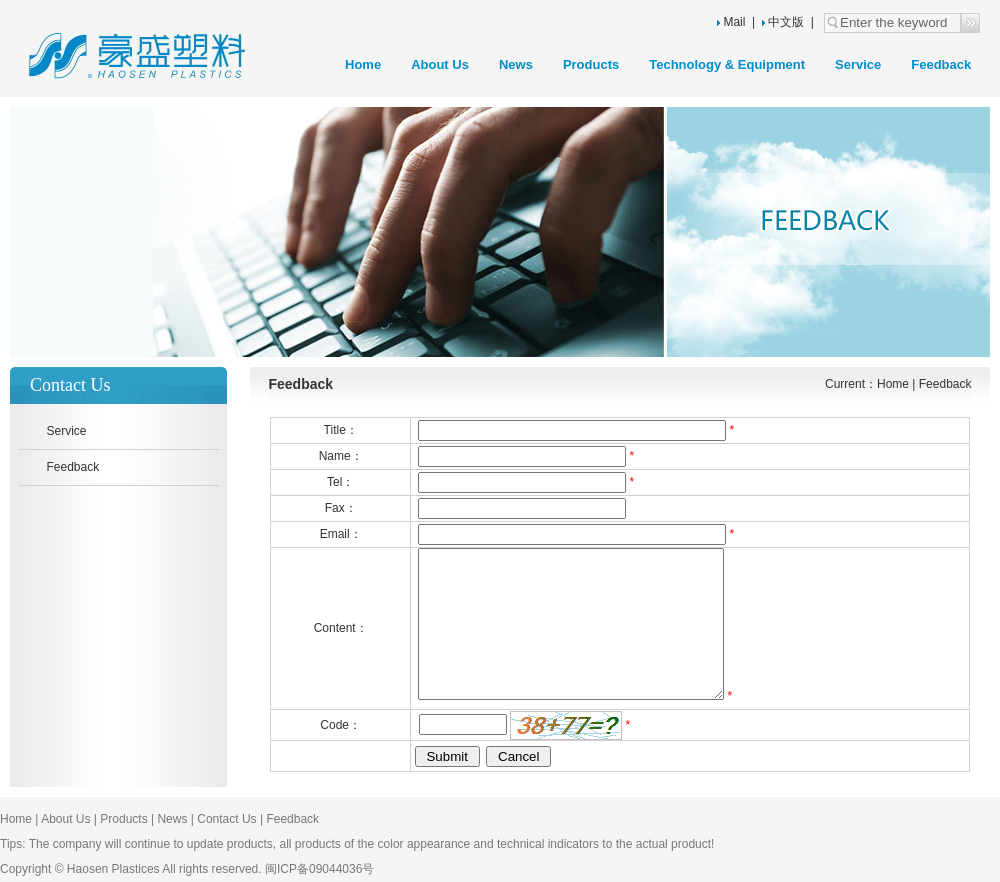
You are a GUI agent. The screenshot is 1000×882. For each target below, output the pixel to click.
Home (363, 64)
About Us (440, 64)
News (516, 64)
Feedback (941, 64)
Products (591, 64)
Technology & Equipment (727, 64)
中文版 (783, 22)
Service (858, 64)
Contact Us (226, 819)
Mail (734, 22)
